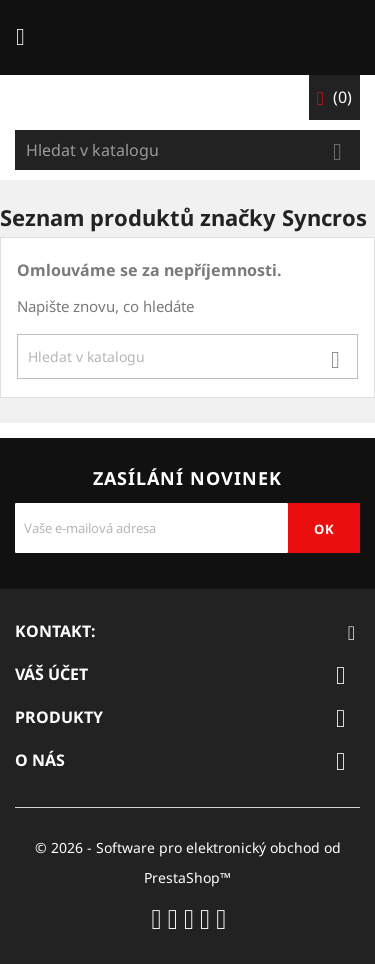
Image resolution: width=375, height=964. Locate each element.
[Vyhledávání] (187, 150)
